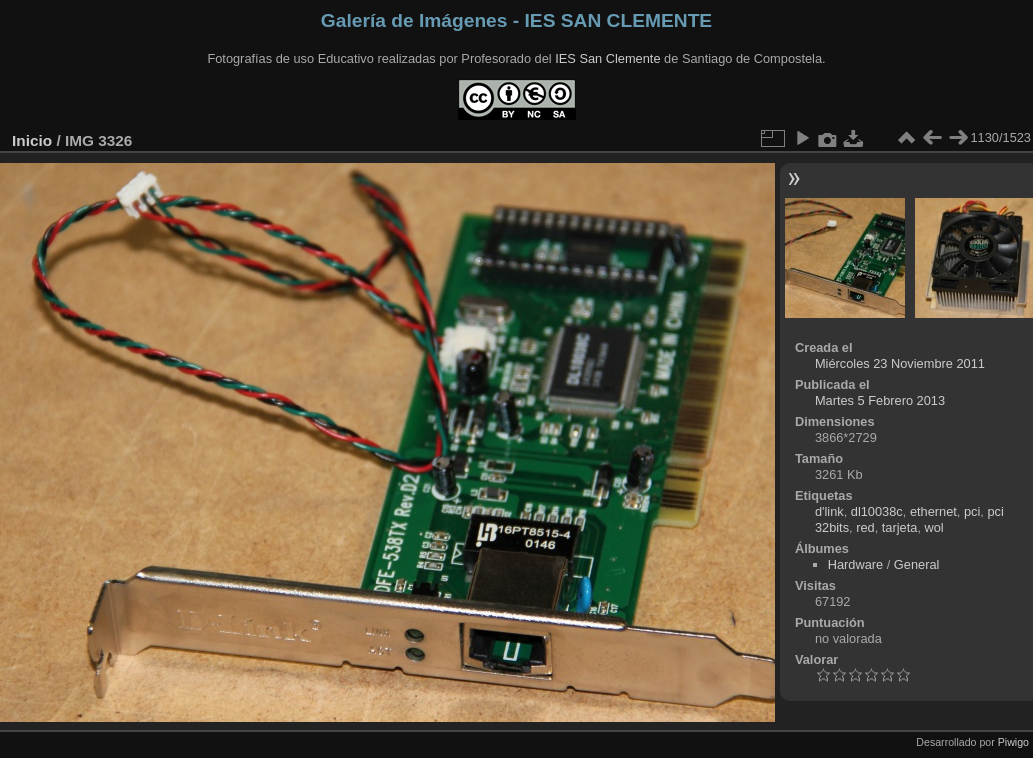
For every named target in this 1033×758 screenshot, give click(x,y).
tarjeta (900, 527)
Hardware (855, 564)
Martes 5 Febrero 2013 (880, 400)
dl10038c (877, 511)
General (917, 564)
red (865, 527)
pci (972, 511)
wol (934, 527)
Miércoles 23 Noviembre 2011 (900, 363)
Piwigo (1013, 742)
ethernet (933, 511)
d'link (829, 511)
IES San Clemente (607, 58)
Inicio (32, 140)
